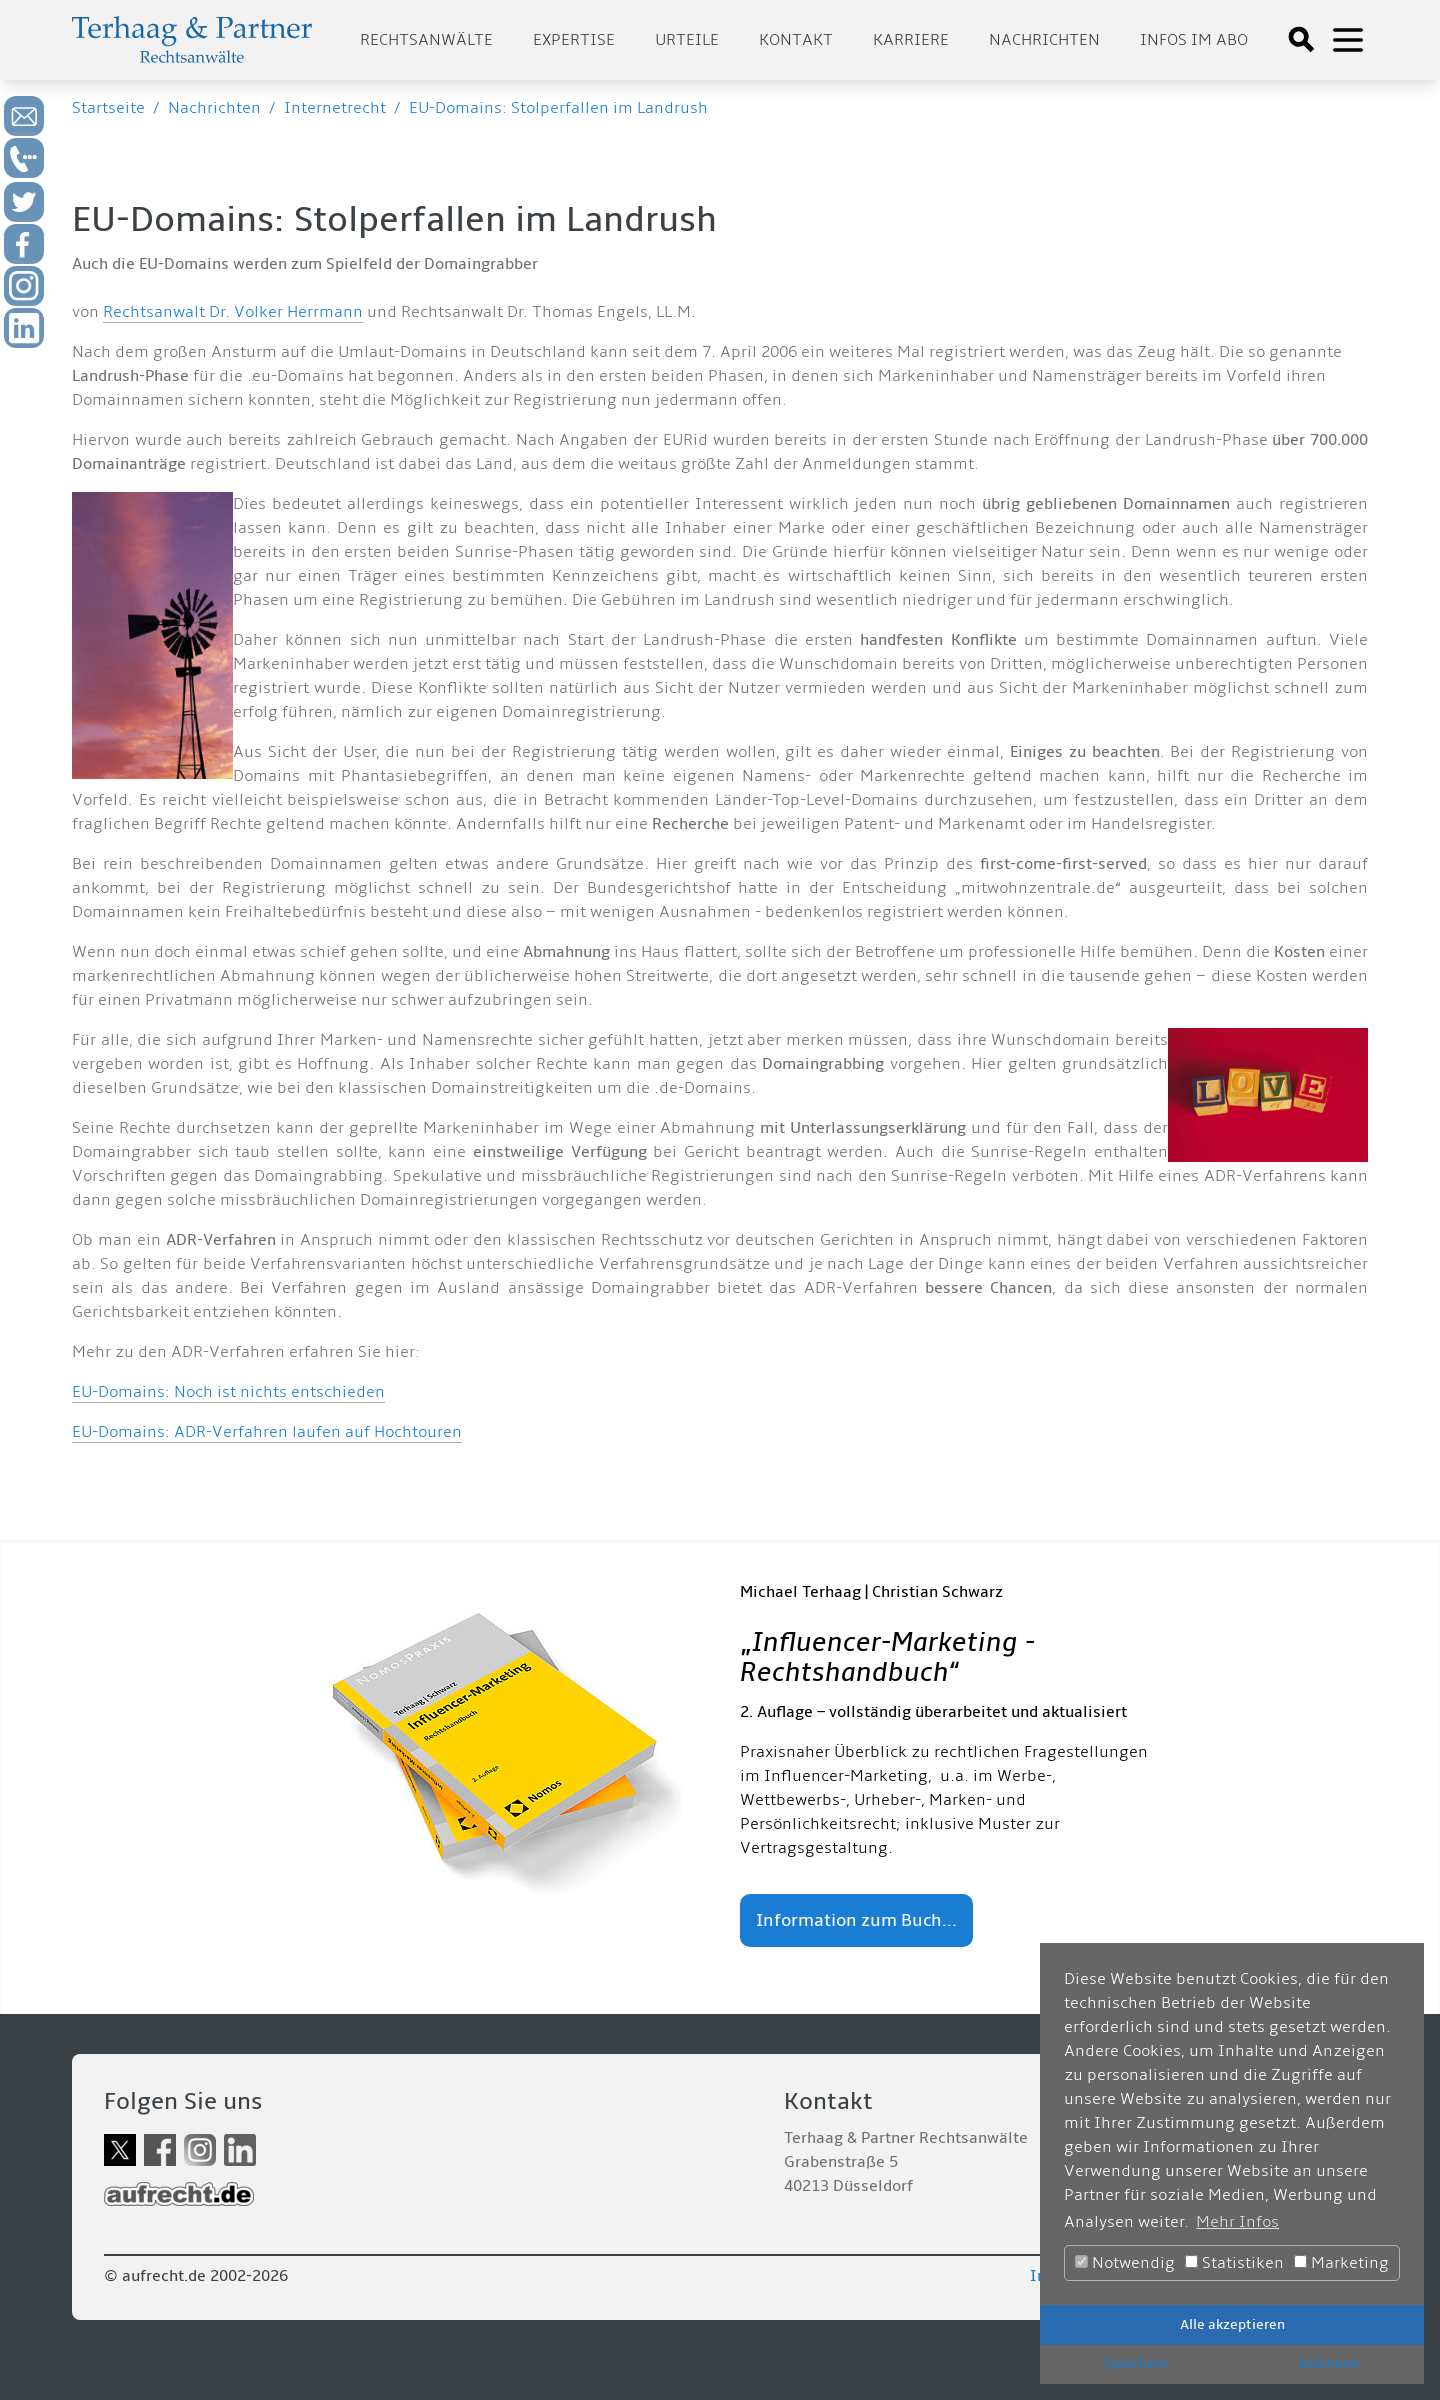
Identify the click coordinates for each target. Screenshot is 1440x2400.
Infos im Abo (1194, 40)
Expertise (574, 40)
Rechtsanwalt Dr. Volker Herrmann (233, 312)
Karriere (911, 40)
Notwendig (1125, 2263)
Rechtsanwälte (426, 40)
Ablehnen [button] (1328, 2363)
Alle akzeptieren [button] (1232, 2324)
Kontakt (796, 40)
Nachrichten (1044, 40)
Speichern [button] (1136, 2363)
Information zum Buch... (856, 1920)
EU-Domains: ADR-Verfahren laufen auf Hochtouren (267, 1432)
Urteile (687, 40)
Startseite (108, 108)
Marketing (1341, 2263)
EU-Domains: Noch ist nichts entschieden (228, 1392)
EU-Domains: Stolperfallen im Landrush (558, 108)
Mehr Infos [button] (1237, 2222)
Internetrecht (335, 108)
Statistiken (1234, 2263)
